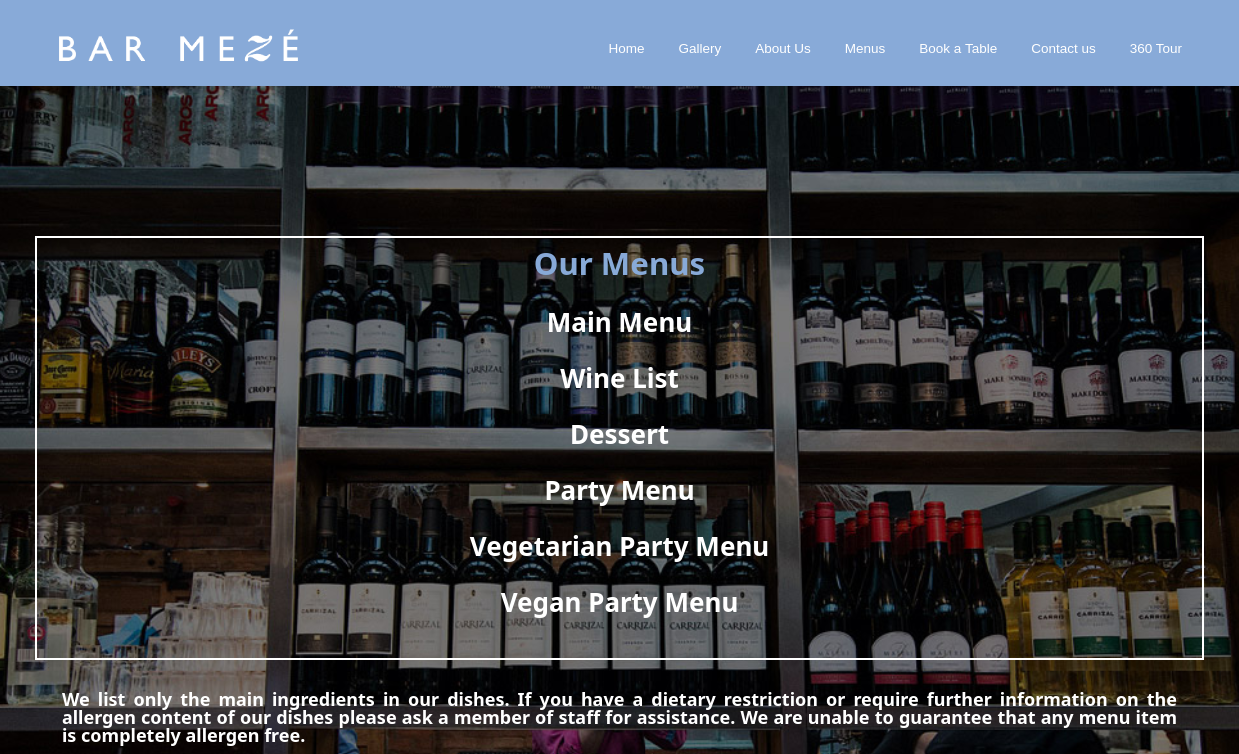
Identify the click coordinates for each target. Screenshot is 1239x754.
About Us (783, 48)
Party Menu (619, 490)
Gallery (700, 48)
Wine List (619, 378)
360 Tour (1156, 48)
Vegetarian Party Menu (619, 546)
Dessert (619, 434)
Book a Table (958, 48)
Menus (865, 48)
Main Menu (619, 322)
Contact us (1063, 48)
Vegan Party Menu (620, 602)
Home (627, 48)
